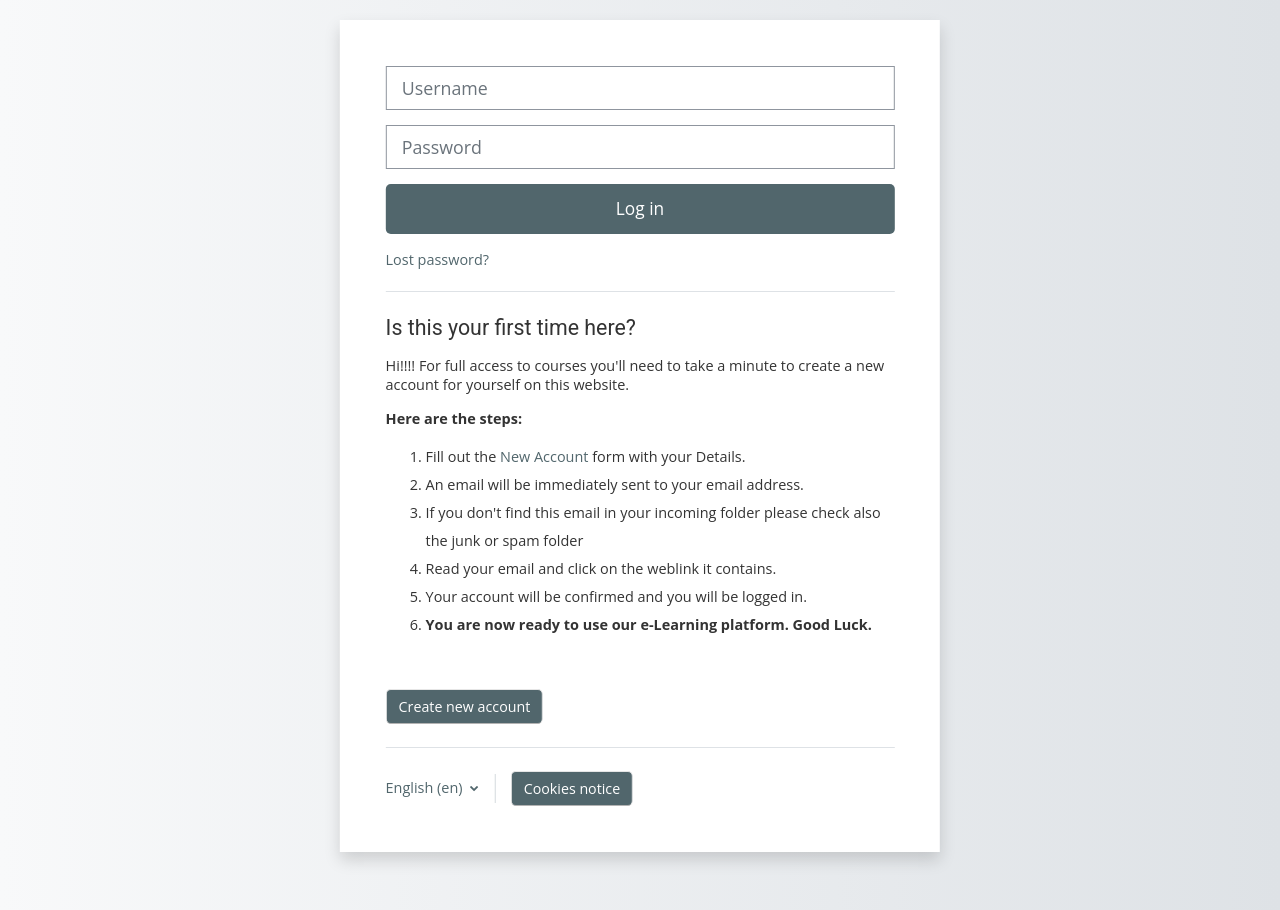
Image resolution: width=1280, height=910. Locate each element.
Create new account (465, 706)
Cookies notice (572, 788)
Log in (640, 208)
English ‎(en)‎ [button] (426, 787)
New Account (544, 456)
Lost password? (437, 259)
